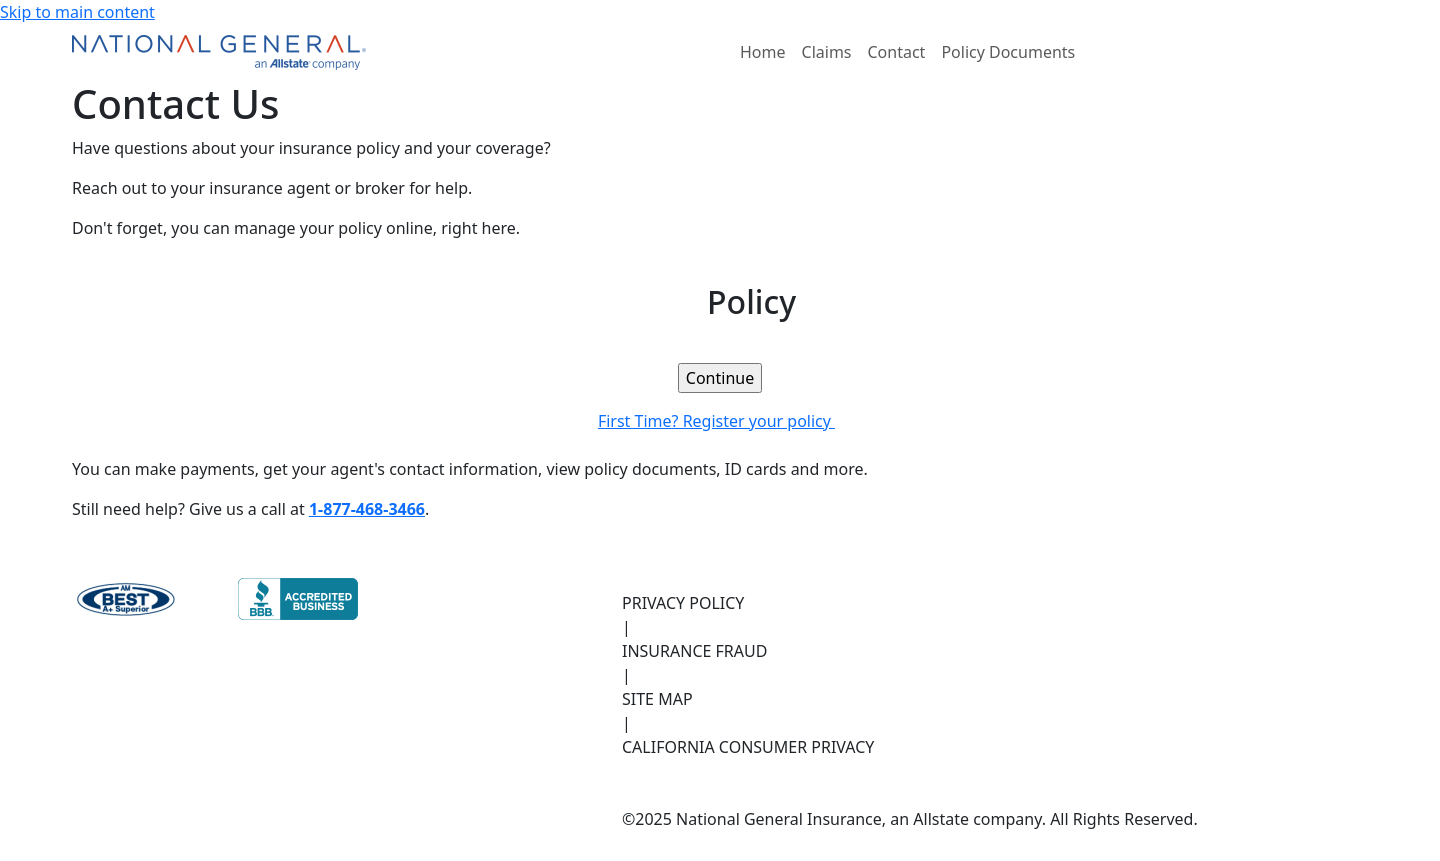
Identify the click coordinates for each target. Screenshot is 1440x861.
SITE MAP (657, 699)
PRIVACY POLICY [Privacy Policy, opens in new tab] (683, 603)
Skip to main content (77, 12)
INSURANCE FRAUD (694, 651)
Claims (827, 52)
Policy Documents (1008, 52)
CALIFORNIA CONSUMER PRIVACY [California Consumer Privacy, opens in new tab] (748, 747)
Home (763, 52)
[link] (720, 378)
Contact (897, 52)
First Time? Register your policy (720, 421)
